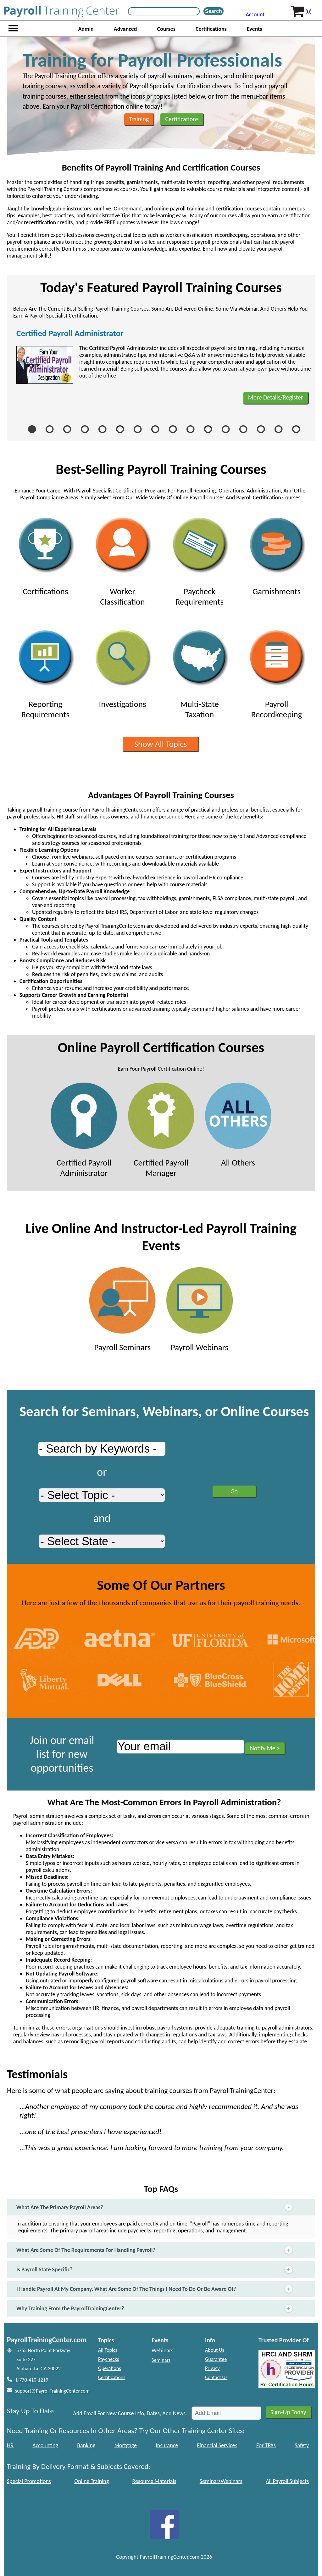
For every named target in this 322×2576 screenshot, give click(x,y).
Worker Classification (122, 559)
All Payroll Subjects (287, 2481)
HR (10, 2445)
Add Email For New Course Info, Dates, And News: (130, 2413)
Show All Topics (160, 744)
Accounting (45, 2445)
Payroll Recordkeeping (276, 672)
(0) (308, 11)
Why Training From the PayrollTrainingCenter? (155, 2308)
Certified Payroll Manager (161, 1130)
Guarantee (216, 2359)
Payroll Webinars (199, 1309)
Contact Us (216, 2377)
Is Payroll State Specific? (155, 2269)
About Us (214, 2350)
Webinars (162, 2350)
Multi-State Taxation (199, 672)
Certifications (211, 28)
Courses (166, 28)
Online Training (91, 2481)
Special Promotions (29, 2481)
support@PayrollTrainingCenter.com (52, 2391)
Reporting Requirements (45, 672)
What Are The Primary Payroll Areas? (155, 2207)
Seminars (161, 2360)
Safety (302, 2445)
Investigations (122, 666)
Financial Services (217, 2445)
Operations (109, 2368)
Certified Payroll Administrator (70, 333)
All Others (238, 1125)
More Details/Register (275, 397)
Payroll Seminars (122, 1309)
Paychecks (108, 2359)
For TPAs (266, 2445)
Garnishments (276, 553)
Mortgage (125, 2445)
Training (139, 119)
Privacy (212, 2368)
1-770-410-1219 (31, 2380)
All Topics (107, 2350)
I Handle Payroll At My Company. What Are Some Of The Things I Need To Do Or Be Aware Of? (155, 2289)
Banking (86, 2445)
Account (255, 14)
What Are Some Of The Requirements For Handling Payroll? (155, 2250)
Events (254, 28)
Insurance (167, 2445)
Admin (85, 28)
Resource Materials (154, 2481)
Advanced (125, 28)
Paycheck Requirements (199, 559)
